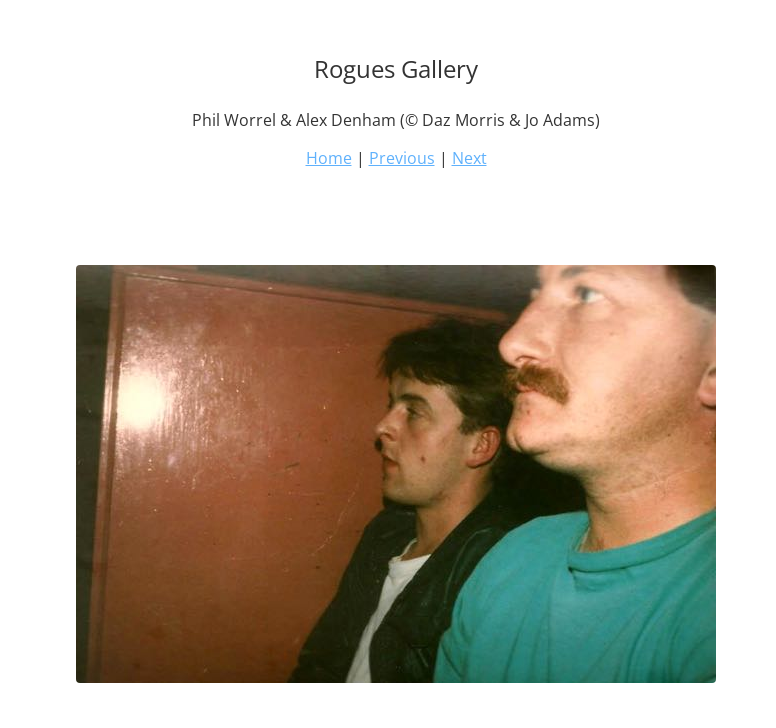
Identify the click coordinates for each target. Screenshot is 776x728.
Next (469, 158)
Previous (402, 158)
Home (329, 158)
